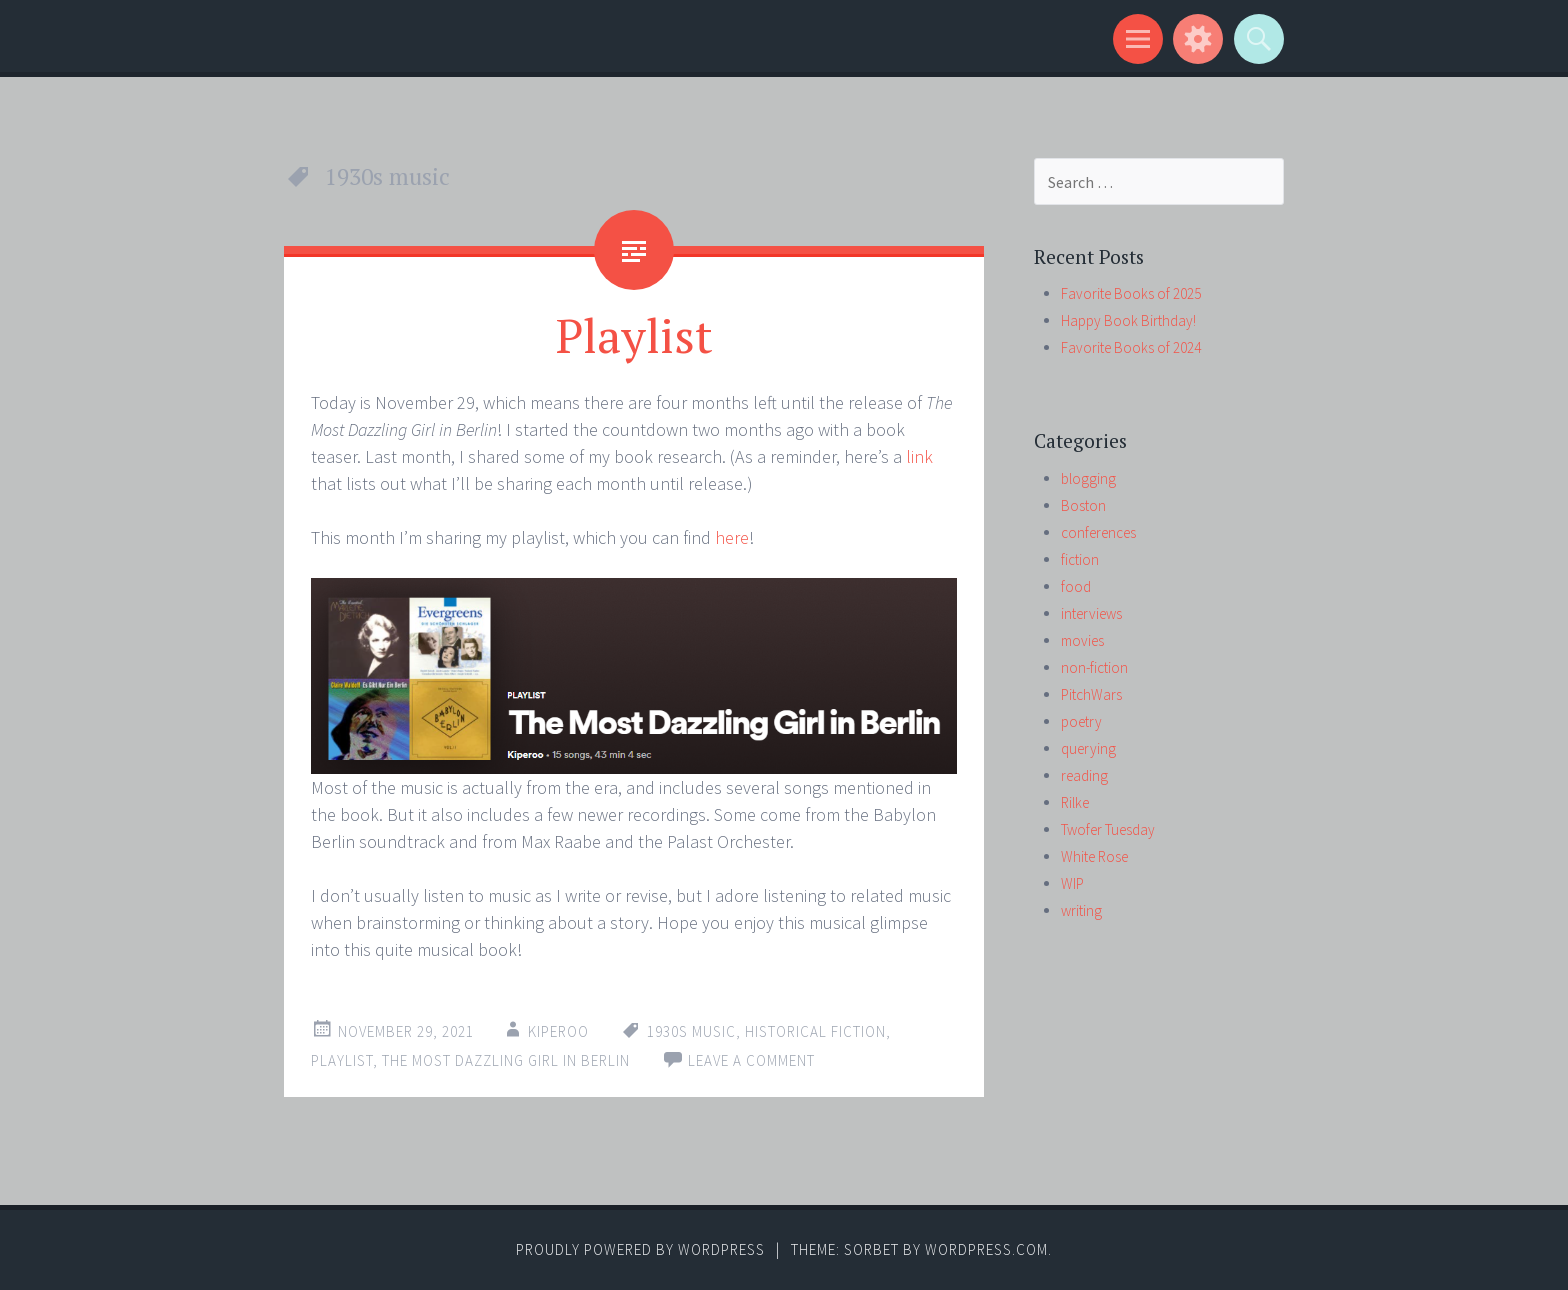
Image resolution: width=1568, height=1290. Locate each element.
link (919, 456)
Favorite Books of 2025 (1131, 293)
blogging (1088, 478)
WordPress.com (986, 1249)
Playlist (634, 335)
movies (1082, 640)
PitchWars (1091, 694)
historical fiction (815, 1031)
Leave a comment (751, 1060)
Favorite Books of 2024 (1131, 347)
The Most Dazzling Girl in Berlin (506, 1060)
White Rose (1094, 856)
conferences (1098, 532)
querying (1088, 748)
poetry (1081, 721)
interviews (1091, 613)
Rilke (1075, 802)
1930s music (691, 1031)
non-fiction (1094, 667)
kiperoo (558, 1031)
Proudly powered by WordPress (640, 1249)
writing (1081, 910)
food (1076, 586)
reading (1084, 775)
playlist (342, 1060)
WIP (1072, 883)
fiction (1080, 559)
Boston (1083, 505)
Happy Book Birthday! (1128, 320)
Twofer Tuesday (1108, 829)
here (732, 537)
